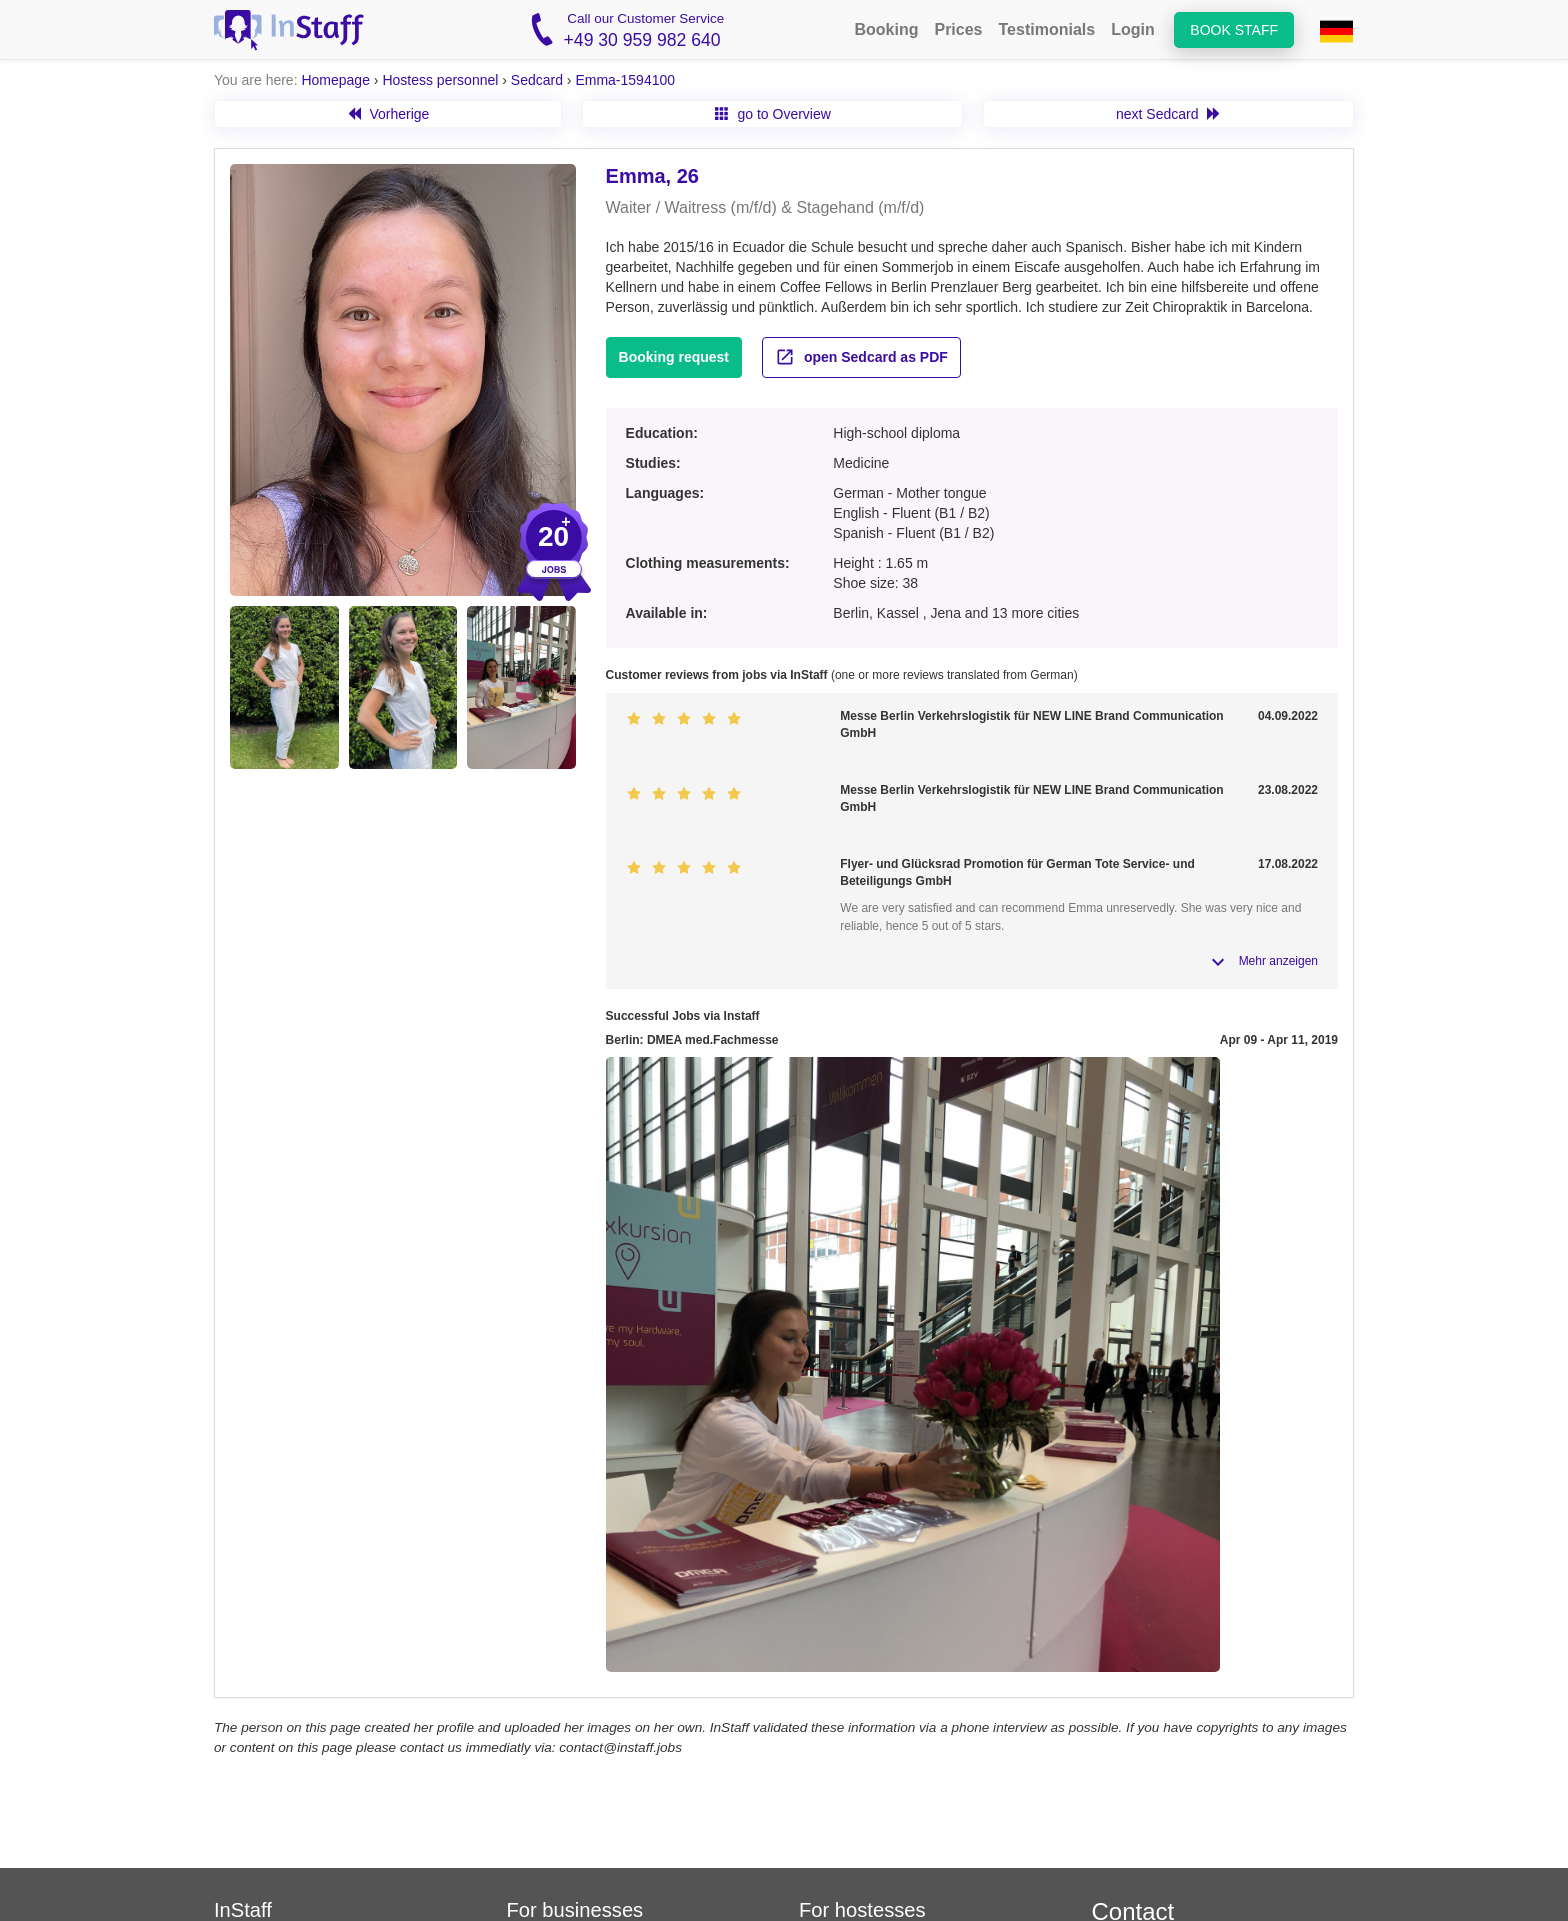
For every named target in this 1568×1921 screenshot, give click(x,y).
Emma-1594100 (625, 80)
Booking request (674, 357)
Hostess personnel (440, 80)
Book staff (1234, 30)
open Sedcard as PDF (861, 357)
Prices (958, 29)
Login (1133, 29)
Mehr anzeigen (1278, 961)
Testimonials (1047, 29)
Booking (886, 29)
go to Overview (773, 114)
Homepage (335, 80)
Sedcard (537, 80)
